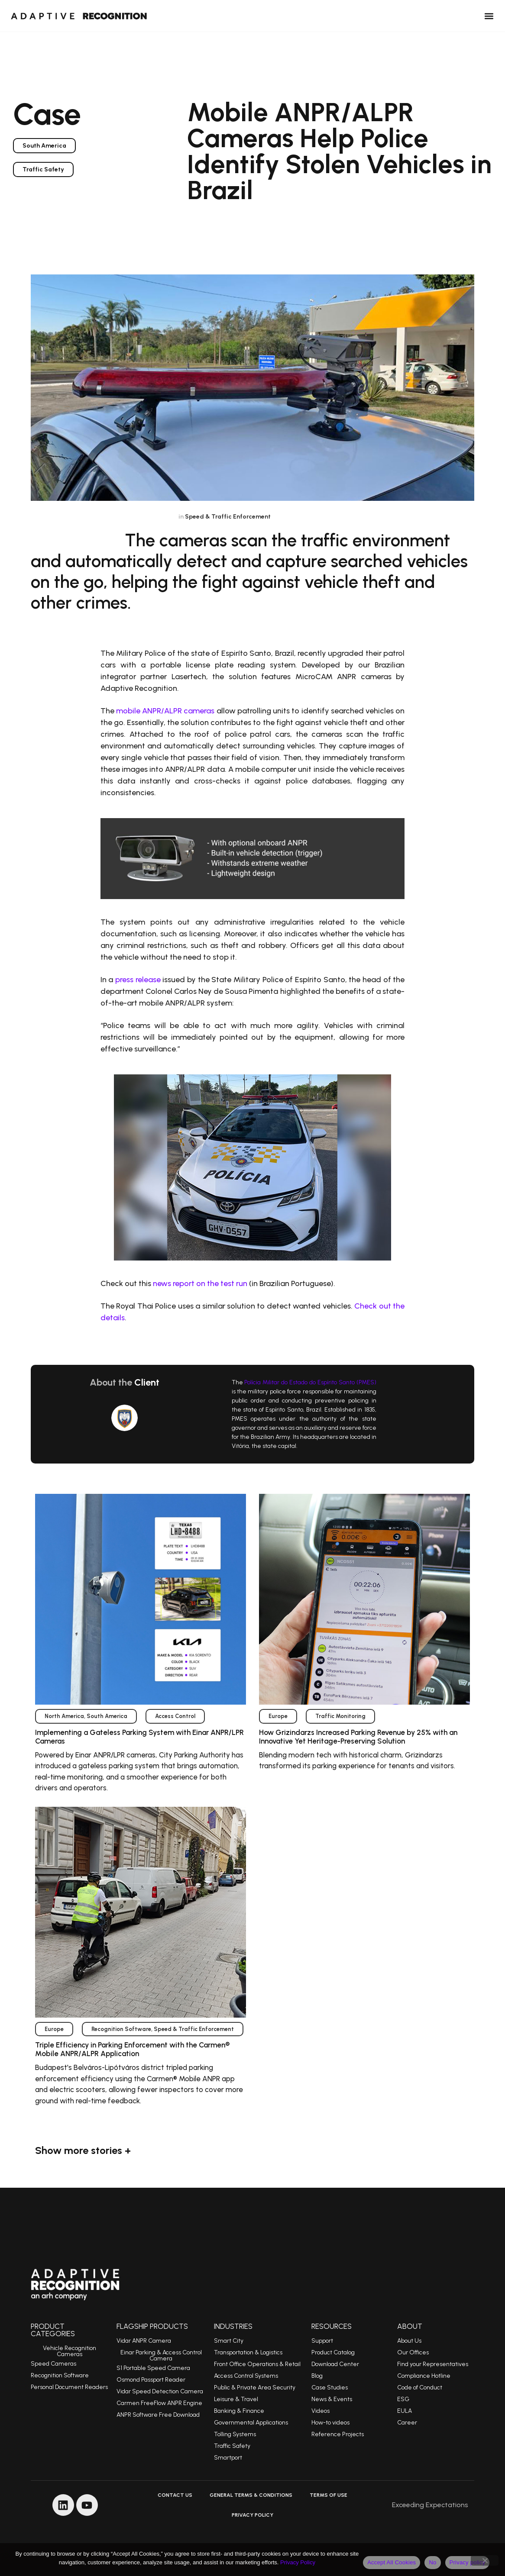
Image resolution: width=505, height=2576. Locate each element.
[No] (485, 2560)
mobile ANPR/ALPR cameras (165, 711)
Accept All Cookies (391, 2562)
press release (138, 979)
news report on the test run (200, 1283)
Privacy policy (468, 2562)
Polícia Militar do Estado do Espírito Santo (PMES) (310, 1382)
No (432, 2562)
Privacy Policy (252, 2515)
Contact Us (175, 2495)
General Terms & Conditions (251, 2495)
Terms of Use (328, 2495)
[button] (489, 16)
